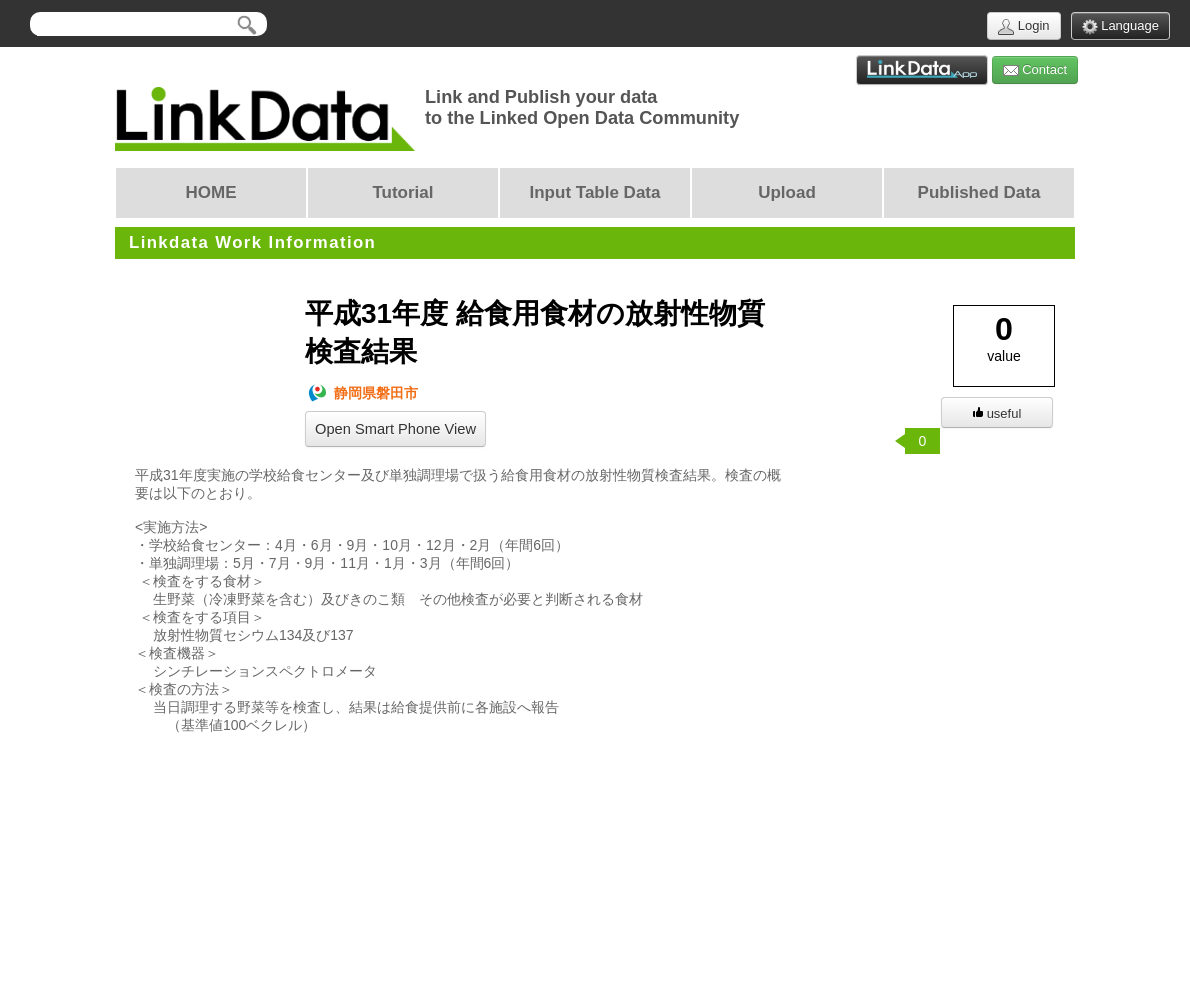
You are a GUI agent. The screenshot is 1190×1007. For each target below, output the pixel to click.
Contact (1035, 70)
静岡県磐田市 (361, 393)
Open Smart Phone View (395, 429)
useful (997, 413)
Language (1120, 26)
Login (1023, 26)
